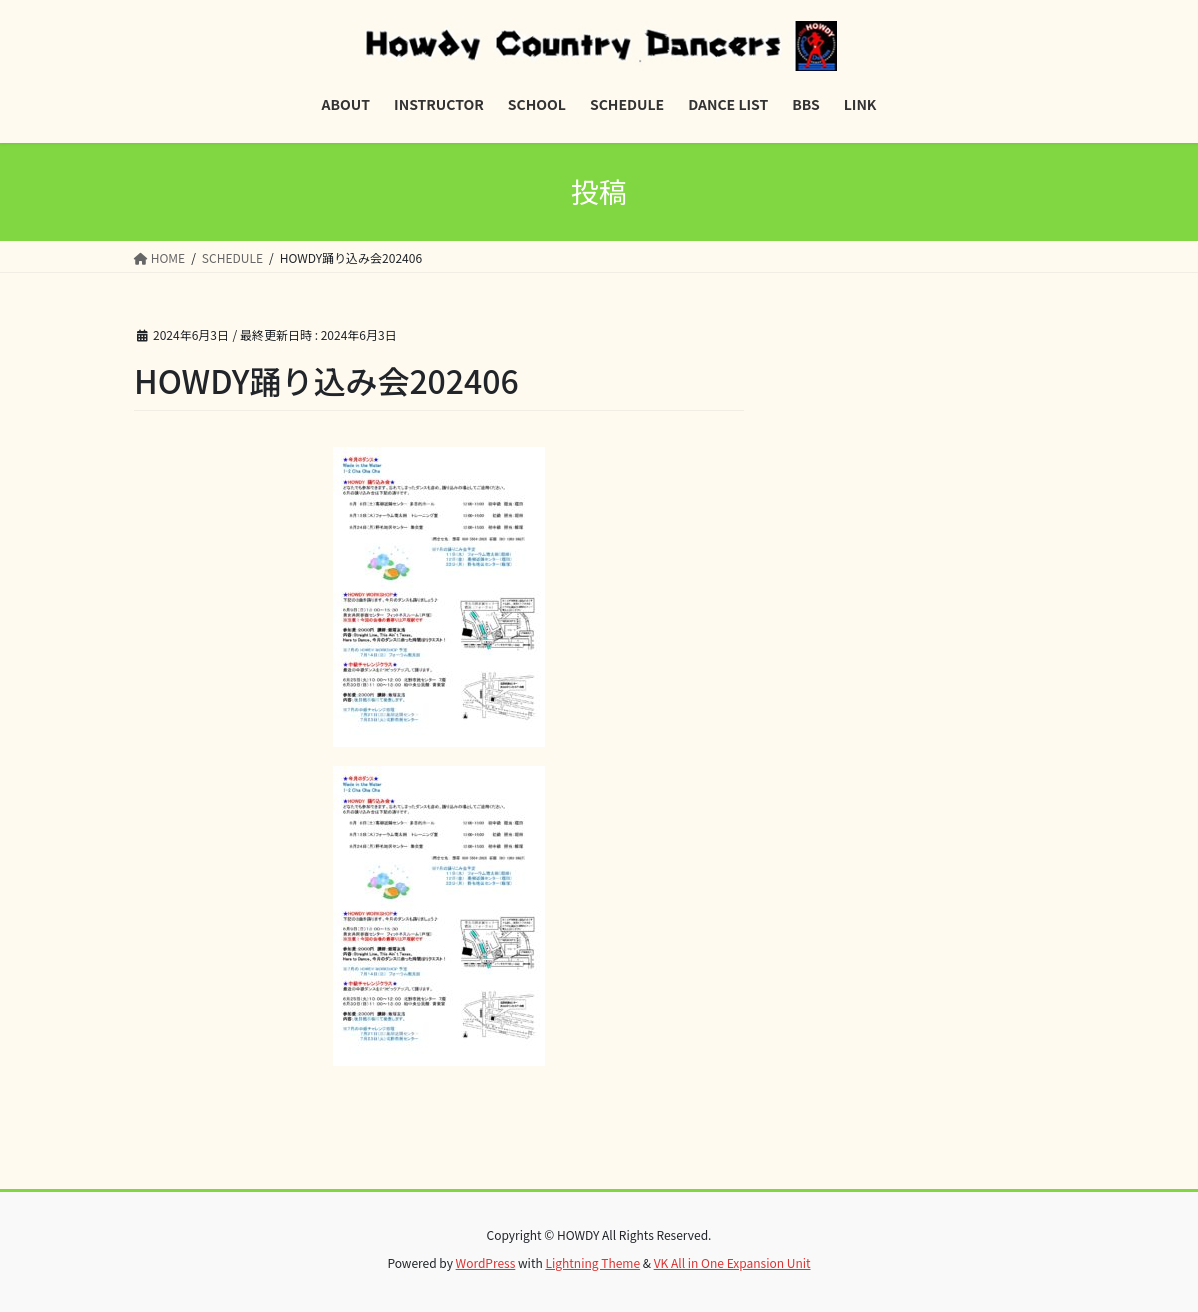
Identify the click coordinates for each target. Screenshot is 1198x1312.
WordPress (486, 1262)
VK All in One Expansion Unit (732, 1262)
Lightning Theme (592, 1262)
